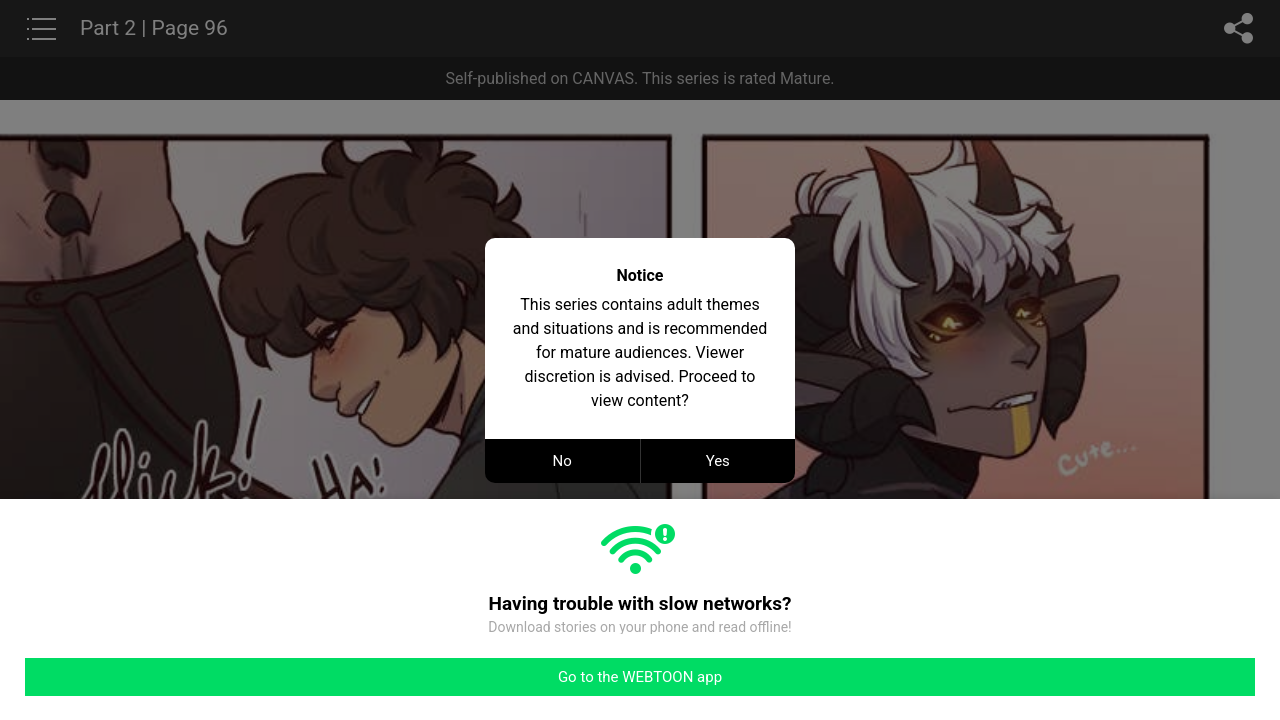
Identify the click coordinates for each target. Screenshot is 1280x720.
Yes (718, 461)
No (562, 461)
